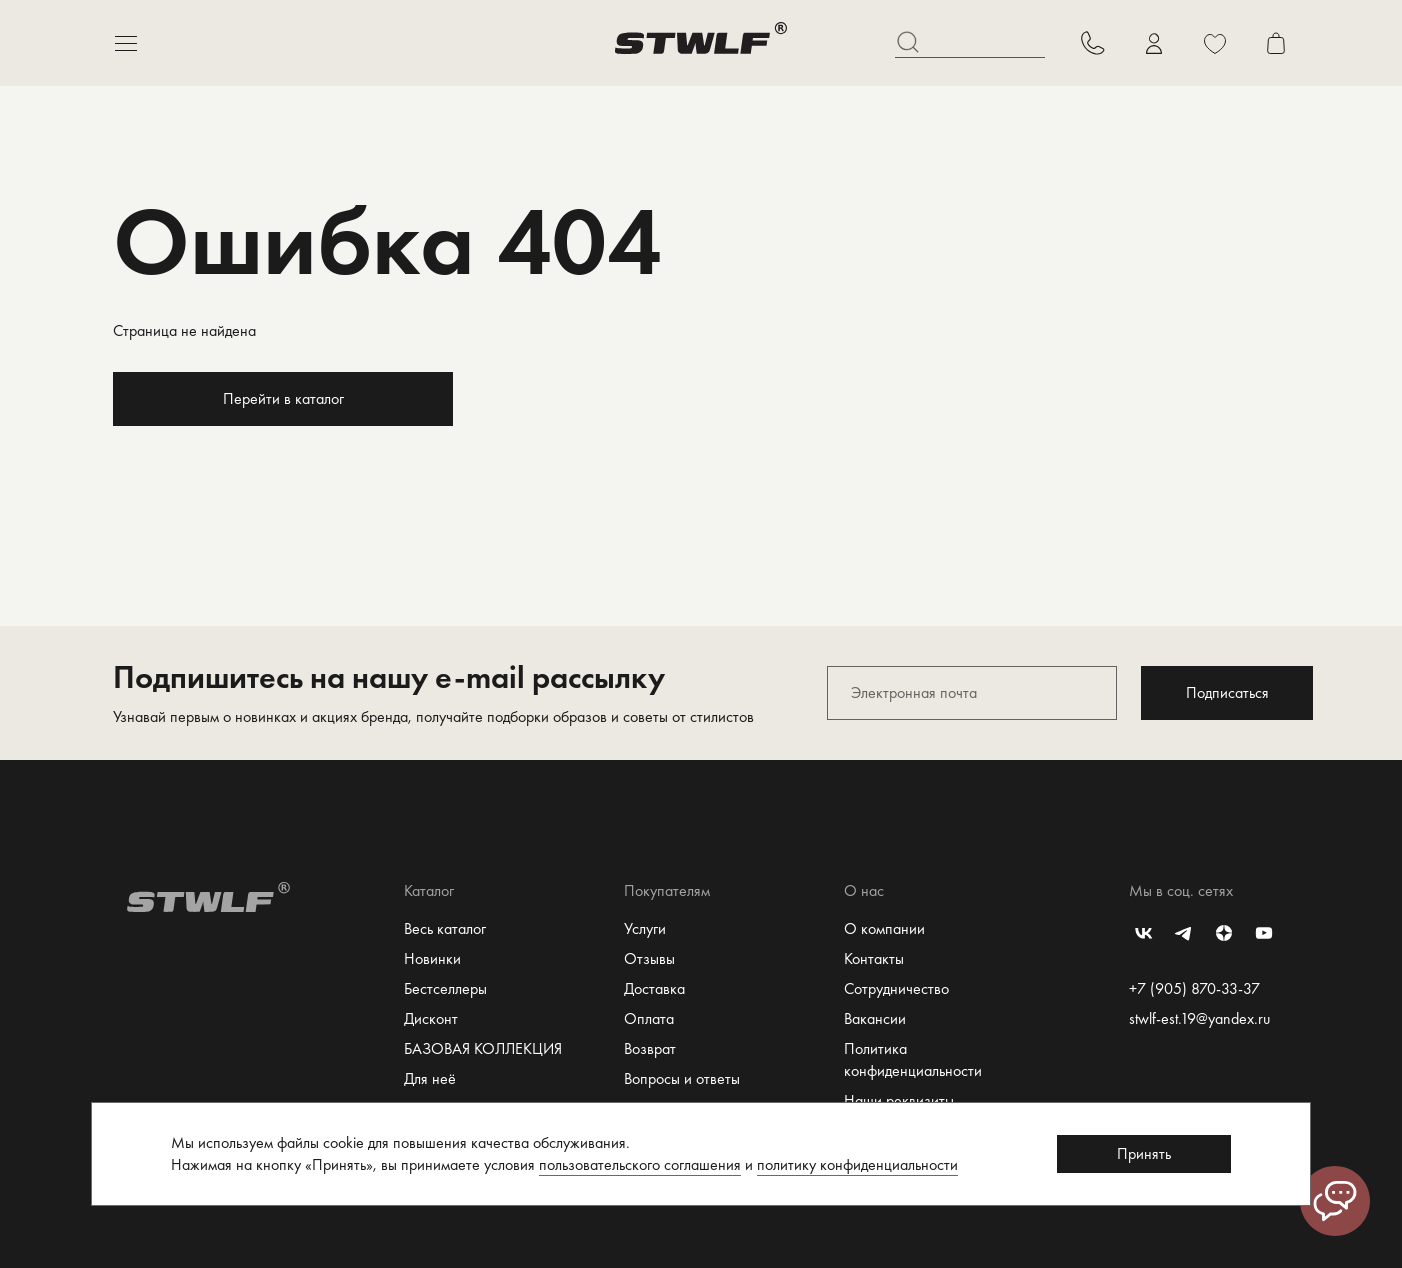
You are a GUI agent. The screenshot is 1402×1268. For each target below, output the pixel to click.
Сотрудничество (896, 988)
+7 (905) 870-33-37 (1194, 988)
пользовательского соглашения (640, 1164)
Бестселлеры (445, 988)
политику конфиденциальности (857, 1164)
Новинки (432, 958)
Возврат (650, 1048)
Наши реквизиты (899, 1100)
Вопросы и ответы (682, 1078)
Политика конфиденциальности (913, 1059)
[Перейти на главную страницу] (701, 43)
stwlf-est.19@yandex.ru (1199, 1018)
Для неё (430, 1078)
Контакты (874, 958)
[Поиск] (970, 43)
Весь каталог (445, 928)
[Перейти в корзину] (1275, 43)
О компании (884, 928)
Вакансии (875, 1018)
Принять (1144, 1153)
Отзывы (649, 958)
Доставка (654, 988)
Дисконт (431, 1018)
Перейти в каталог (283, 398)
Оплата (649, 1018)
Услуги (645, 928)
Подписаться (1227, 692)
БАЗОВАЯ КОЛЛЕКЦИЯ (483, 1048)
